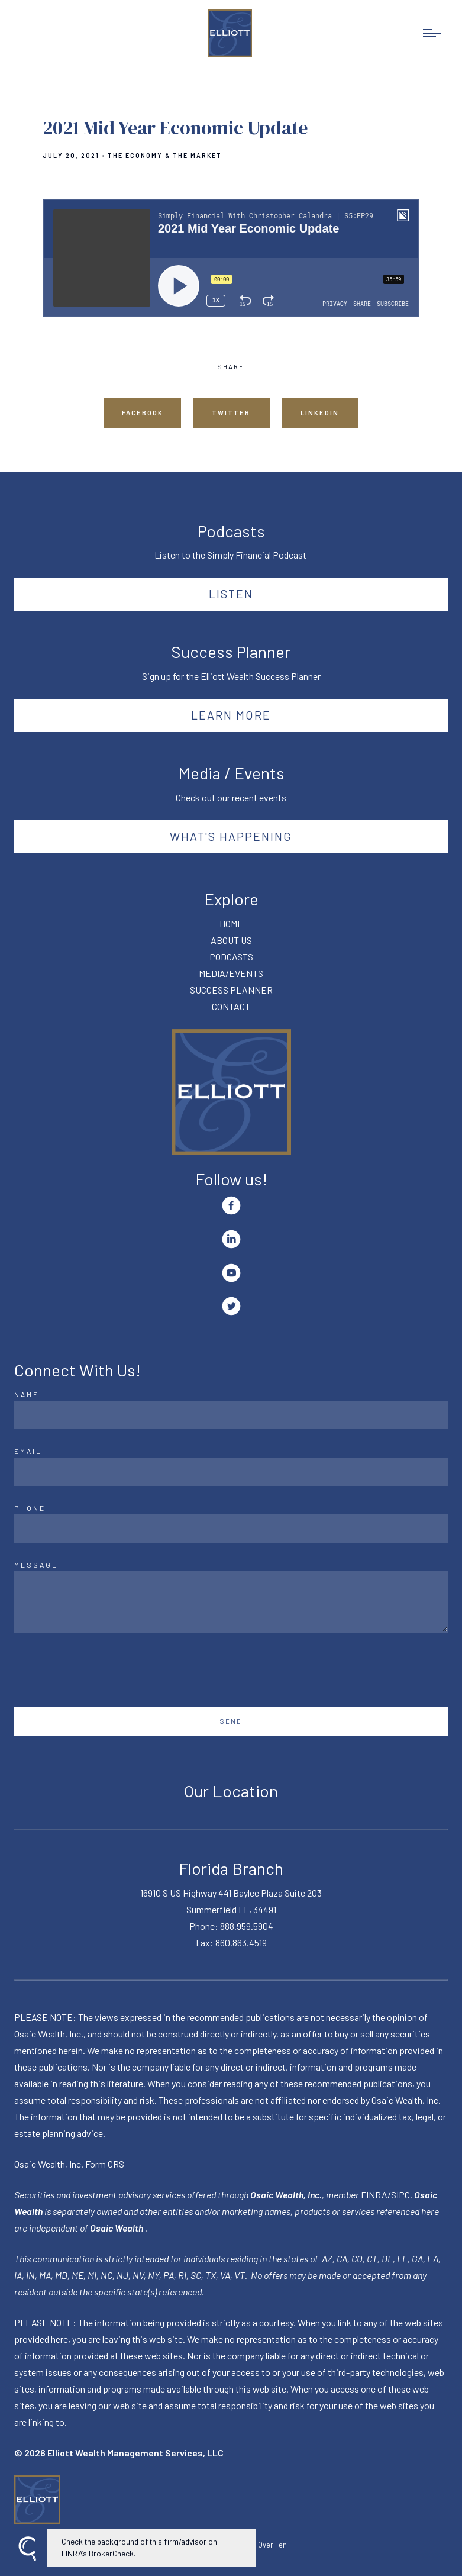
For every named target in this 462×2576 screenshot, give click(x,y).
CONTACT (231, 1006)
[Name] (231, 1415)
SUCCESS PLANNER (231, 989)
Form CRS (104, 2163)
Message (36, 1565)
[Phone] (231, 1528)
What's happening (231, 836)
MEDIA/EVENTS (231, 973)
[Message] (231, 1602)
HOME (231, 923)
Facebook (142, 413)
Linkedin (320, 413)
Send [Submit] (231, 1721)
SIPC (400, 2194)
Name (26, 1394)
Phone (30, 1508)
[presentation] (104, 1670)
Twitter (231, 413)
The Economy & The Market (165, 155)
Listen (231, 593)
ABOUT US (231, 940)
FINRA (374, 2194)
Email (28, 1451)
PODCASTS (231, 956)
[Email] (231, 1472)
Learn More (231, 715)
